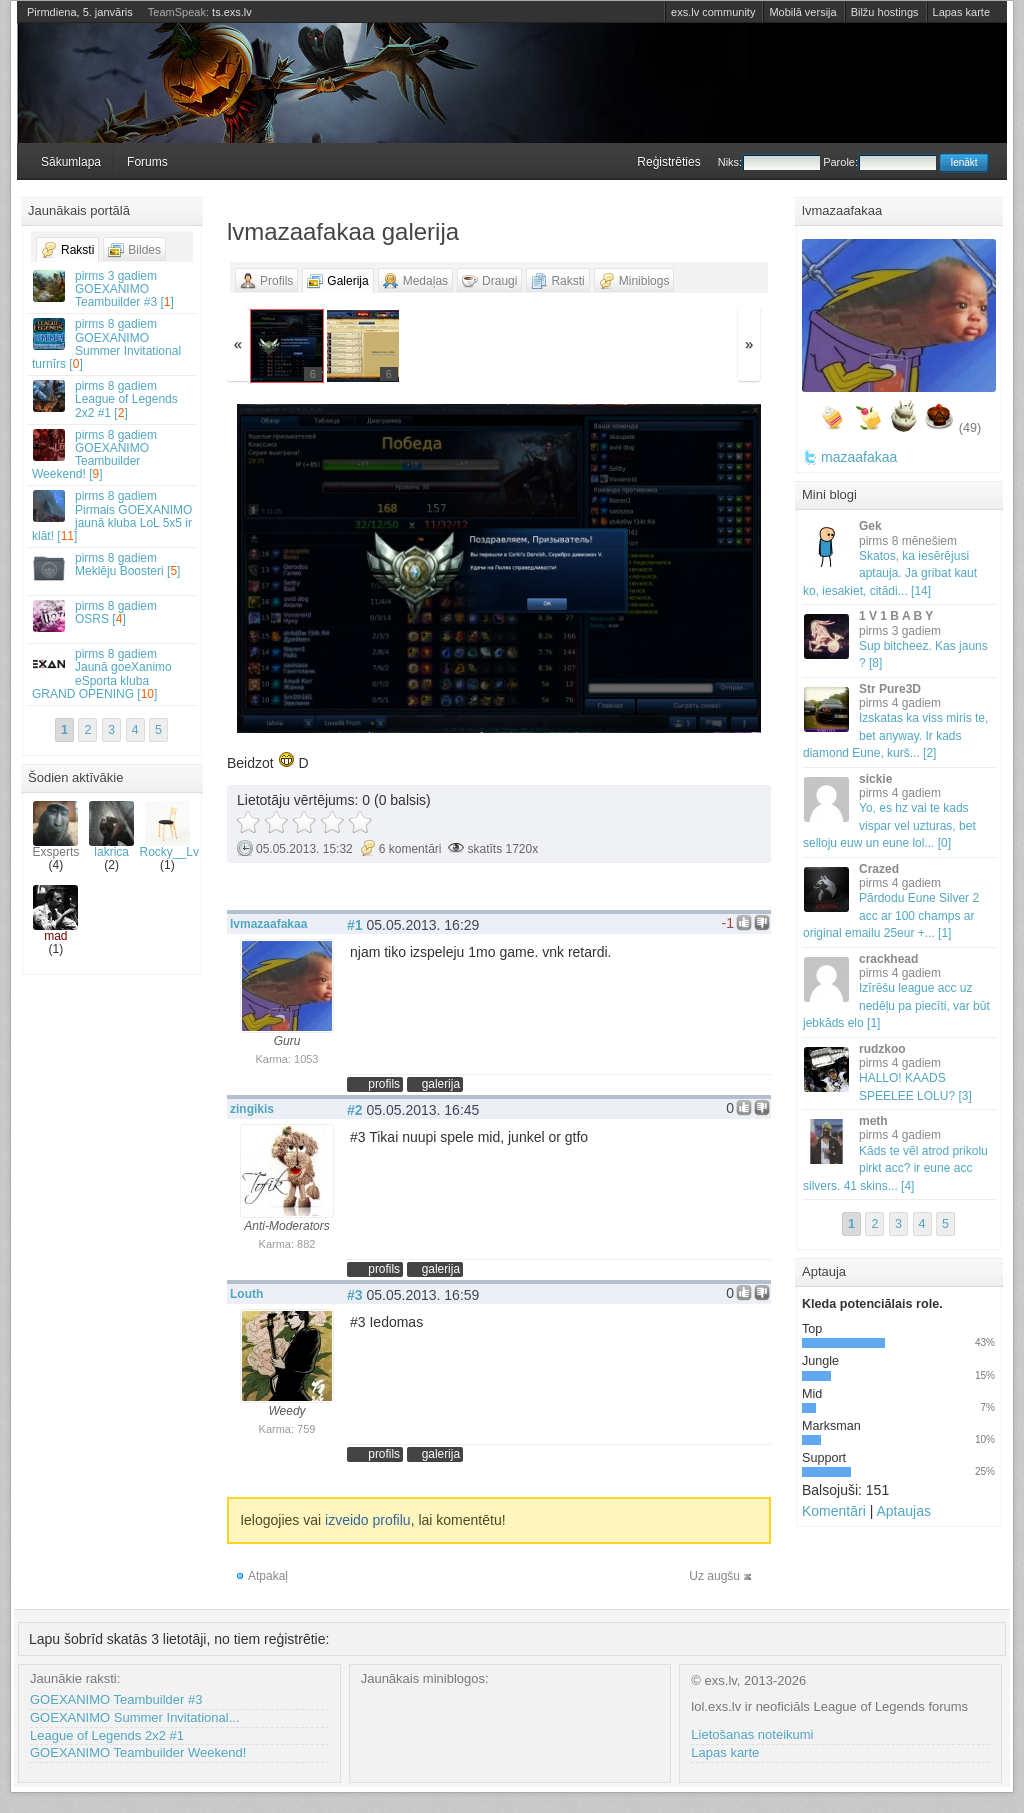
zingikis (252, 1109)
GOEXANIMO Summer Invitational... (135, 1717)
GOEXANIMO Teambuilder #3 (116, 1699)
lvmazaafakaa (268, 924)
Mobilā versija (802, 12)
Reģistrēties (668, 162)
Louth (246, 1294)
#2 (355, 1110)
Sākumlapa (71, 162)
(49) (970, 428)
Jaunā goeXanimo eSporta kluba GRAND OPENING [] (113, 674)
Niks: (769, 162)
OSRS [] (113, 615)
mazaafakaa (859, 457)
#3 (355, 1295)
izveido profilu (368, 1520)
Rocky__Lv (169, 830)
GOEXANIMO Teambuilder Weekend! (138, 1752)
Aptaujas (903, 1511)
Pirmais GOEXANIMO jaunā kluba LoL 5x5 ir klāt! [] (113, 516)
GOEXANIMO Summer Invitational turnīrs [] (113, 344)
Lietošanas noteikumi (752, 1734)
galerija (441, 1084)
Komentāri (834, 1511)
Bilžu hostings (885, 12)
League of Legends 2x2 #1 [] (113, 399)
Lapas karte (961, 12)
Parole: (879, 162)
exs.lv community (713, 12)
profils (384, 1084)
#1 (355, 925)
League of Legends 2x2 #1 (107, 1735)
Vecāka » (681, 571)
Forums (147, 162)
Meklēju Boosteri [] (113, 567)
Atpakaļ (268, 1576)
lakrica (111, 830)
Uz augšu (714, 1576)
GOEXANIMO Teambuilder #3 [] (113, 289)
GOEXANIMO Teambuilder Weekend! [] (113, 455)
